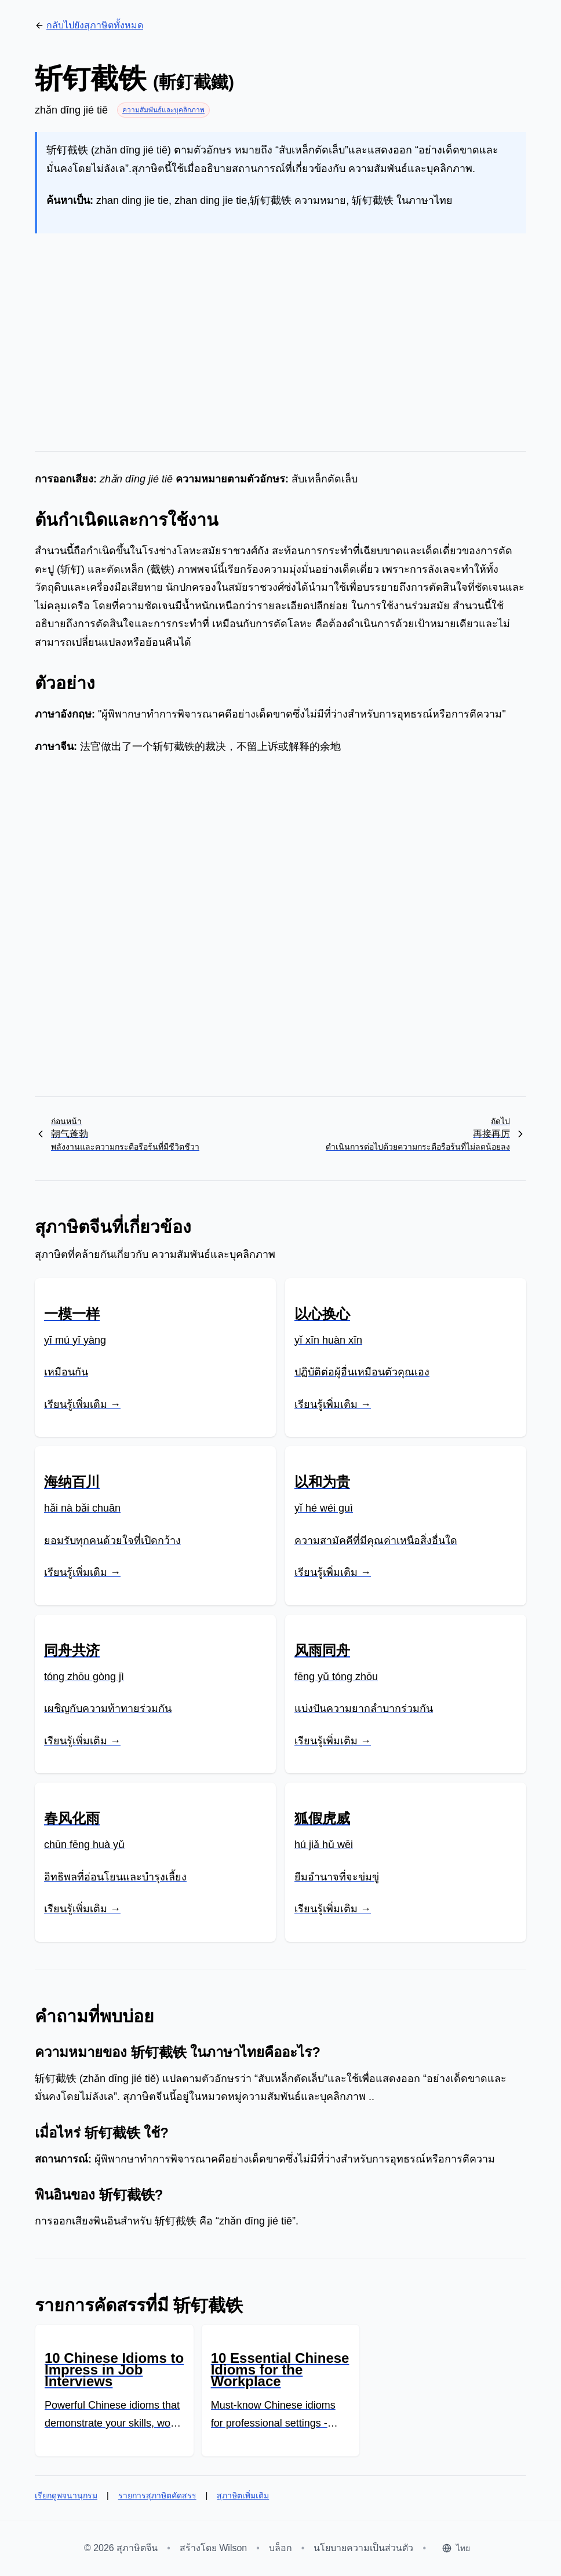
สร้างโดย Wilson (213, 2548)
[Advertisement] (280, 333)
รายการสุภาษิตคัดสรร (157, 2495)
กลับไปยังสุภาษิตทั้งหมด (89, 25)
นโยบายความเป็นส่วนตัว (363, 2548)
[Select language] (456, 2548)
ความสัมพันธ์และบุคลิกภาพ (163, 110)
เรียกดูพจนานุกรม (66, 2495)
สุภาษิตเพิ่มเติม (243, 2495)
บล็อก (280, 2548)
